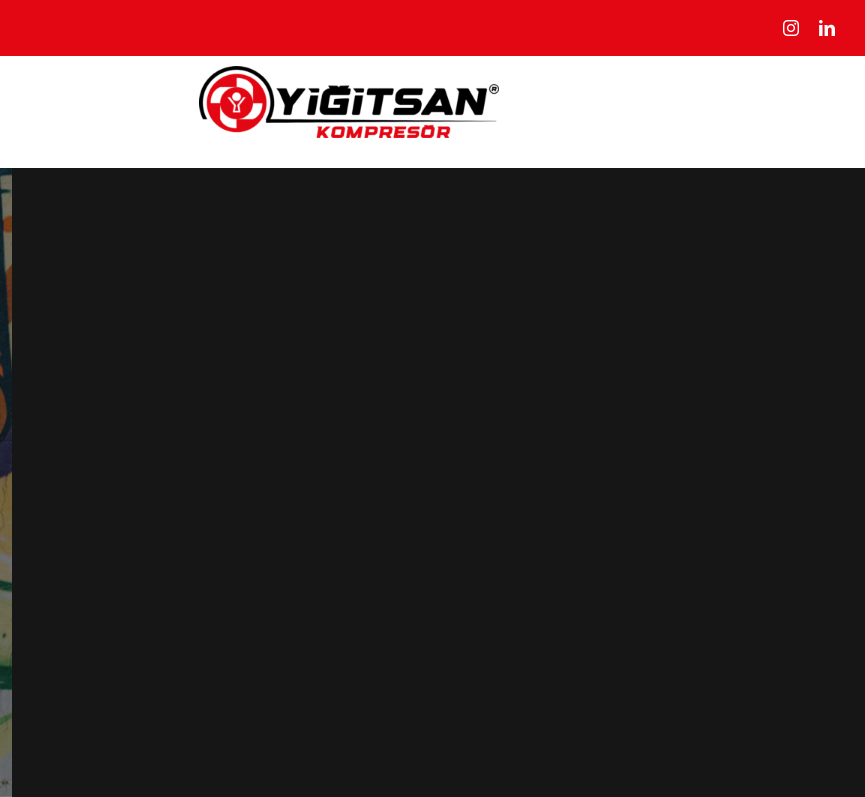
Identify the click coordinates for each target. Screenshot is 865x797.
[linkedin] (827, 28)
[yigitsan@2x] (349, 76)
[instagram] (791, 28)
